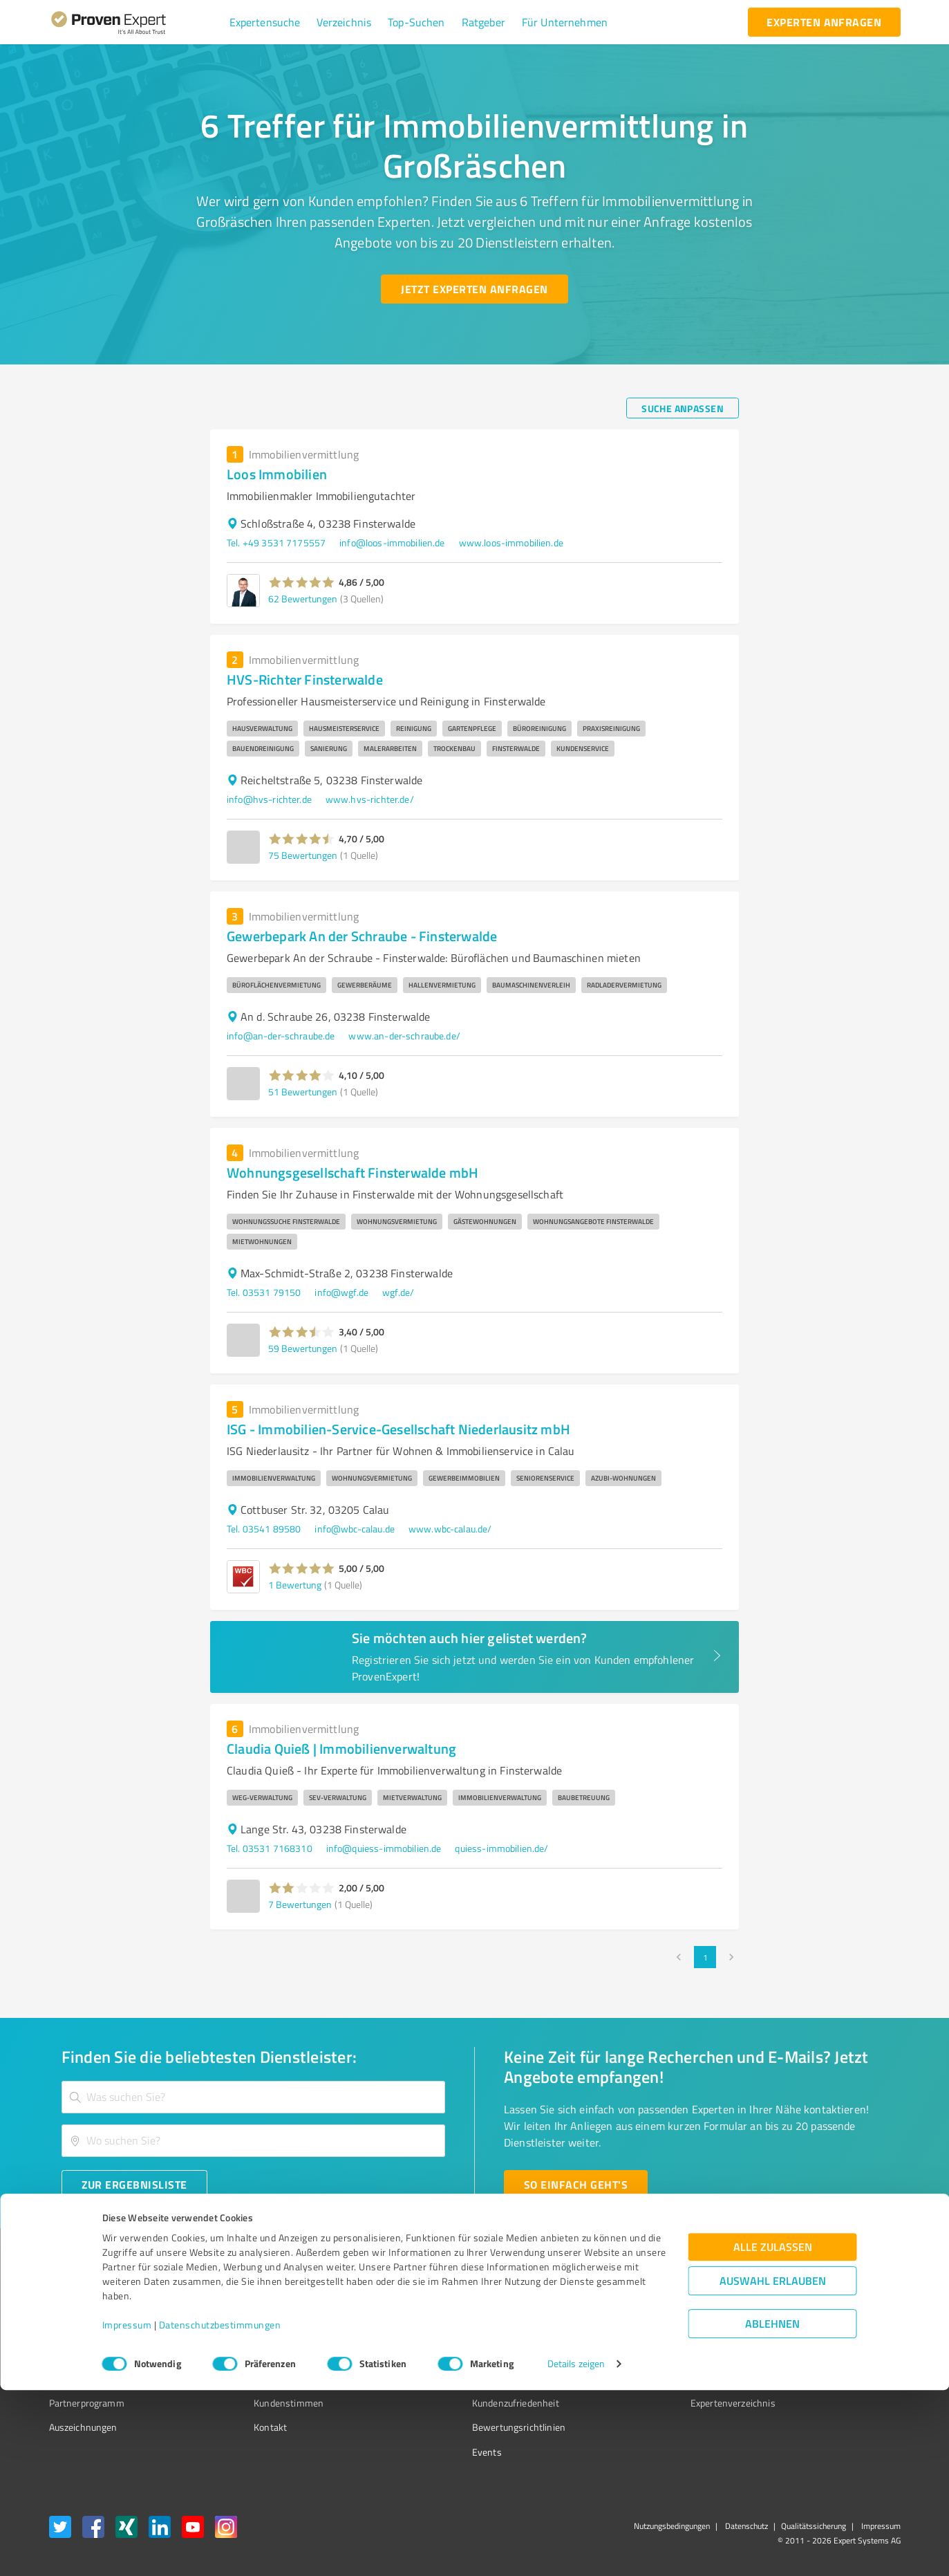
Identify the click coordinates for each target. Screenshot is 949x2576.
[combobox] (254, 2097)
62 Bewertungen (302, 598)
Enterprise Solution (89, 2377)
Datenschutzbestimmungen (220, 2511)
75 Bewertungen (302, 855)
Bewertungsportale (460, 2353)
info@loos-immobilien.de (391, 542)
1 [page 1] (705, 1957)
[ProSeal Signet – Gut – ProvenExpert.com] (848, 2330)
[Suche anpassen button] (682, 408)
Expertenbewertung (653, 2377)
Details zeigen (576, 2550)
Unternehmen (258, 2329)
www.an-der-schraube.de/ (404, 1035)
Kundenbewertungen (464, 2377)
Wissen (435, 2304)
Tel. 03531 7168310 (269, 1848)
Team (239, 2353)
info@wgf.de (341, 1292)
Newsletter (635, 2329)
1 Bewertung (294, 1584)
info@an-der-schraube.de (281, 1035)
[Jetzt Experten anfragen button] (474, 289)
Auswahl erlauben (773, 2467)
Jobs (237, 2377)
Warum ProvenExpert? (274, 2304)
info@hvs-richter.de (269, 799)
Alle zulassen (772, 2433)
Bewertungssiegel (86, 2304)
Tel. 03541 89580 (264, 1528)
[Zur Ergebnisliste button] (134, 2184)
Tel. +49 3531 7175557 (276, 542)
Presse (626, 2304)
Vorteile (65, 2353)
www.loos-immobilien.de (511, 542)
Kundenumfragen (85, 2329)
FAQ (428, 2329)
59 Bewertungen (302, 1348)
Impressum (127, 2511)
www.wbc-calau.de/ (450, 1528)
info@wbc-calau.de (354, 1528)
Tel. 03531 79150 (264, 1292)
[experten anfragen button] (824, 22)
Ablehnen (772, 2510)
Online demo (638, 2353)
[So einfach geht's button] (576, 2184)
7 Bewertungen (300, 1904)
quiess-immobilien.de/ (501, 1848)
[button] (265, 22)
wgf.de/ (398, 1292)
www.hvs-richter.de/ (370, 799)
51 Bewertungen (302, 1091)
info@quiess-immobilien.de (384, 1848)
